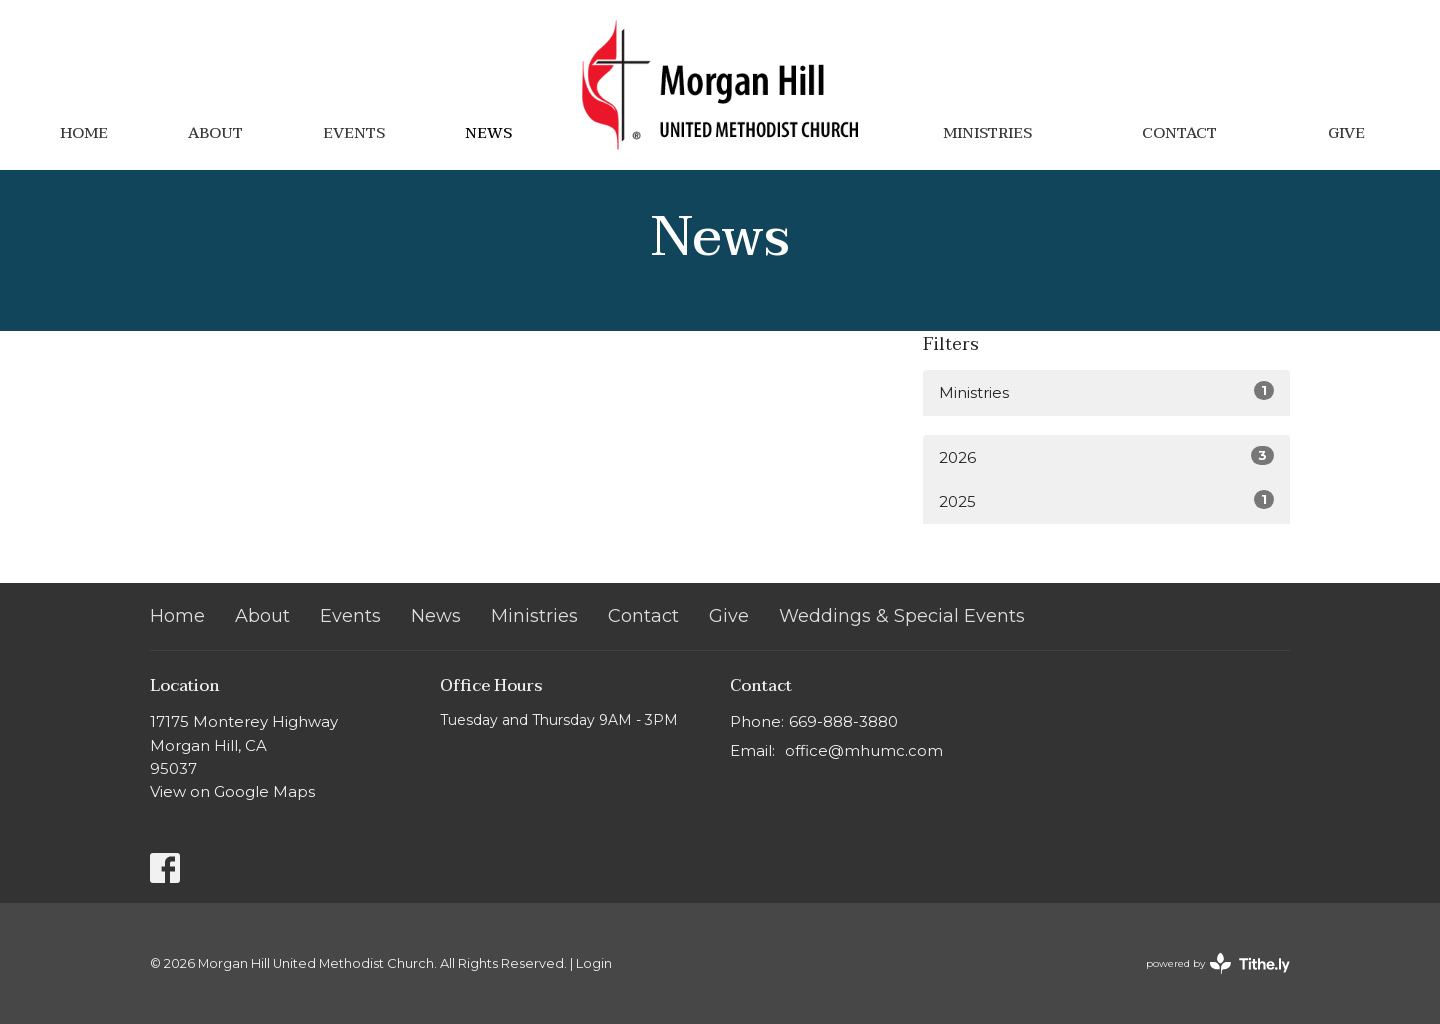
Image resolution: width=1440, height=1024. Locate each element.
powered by (1218, 963)
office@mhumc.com (864, 750)
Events (354, 133)
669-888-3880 (843, 721)
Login (594, 963)
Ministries (987, 133)
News (488, 133)
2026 (1106, 456)
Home (84, 133)
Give (1346, 133)
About (215, 133)
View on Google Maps (232, 791)
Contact (1179, 133)
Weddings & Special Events (902, 616)
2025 (1106, 500)
